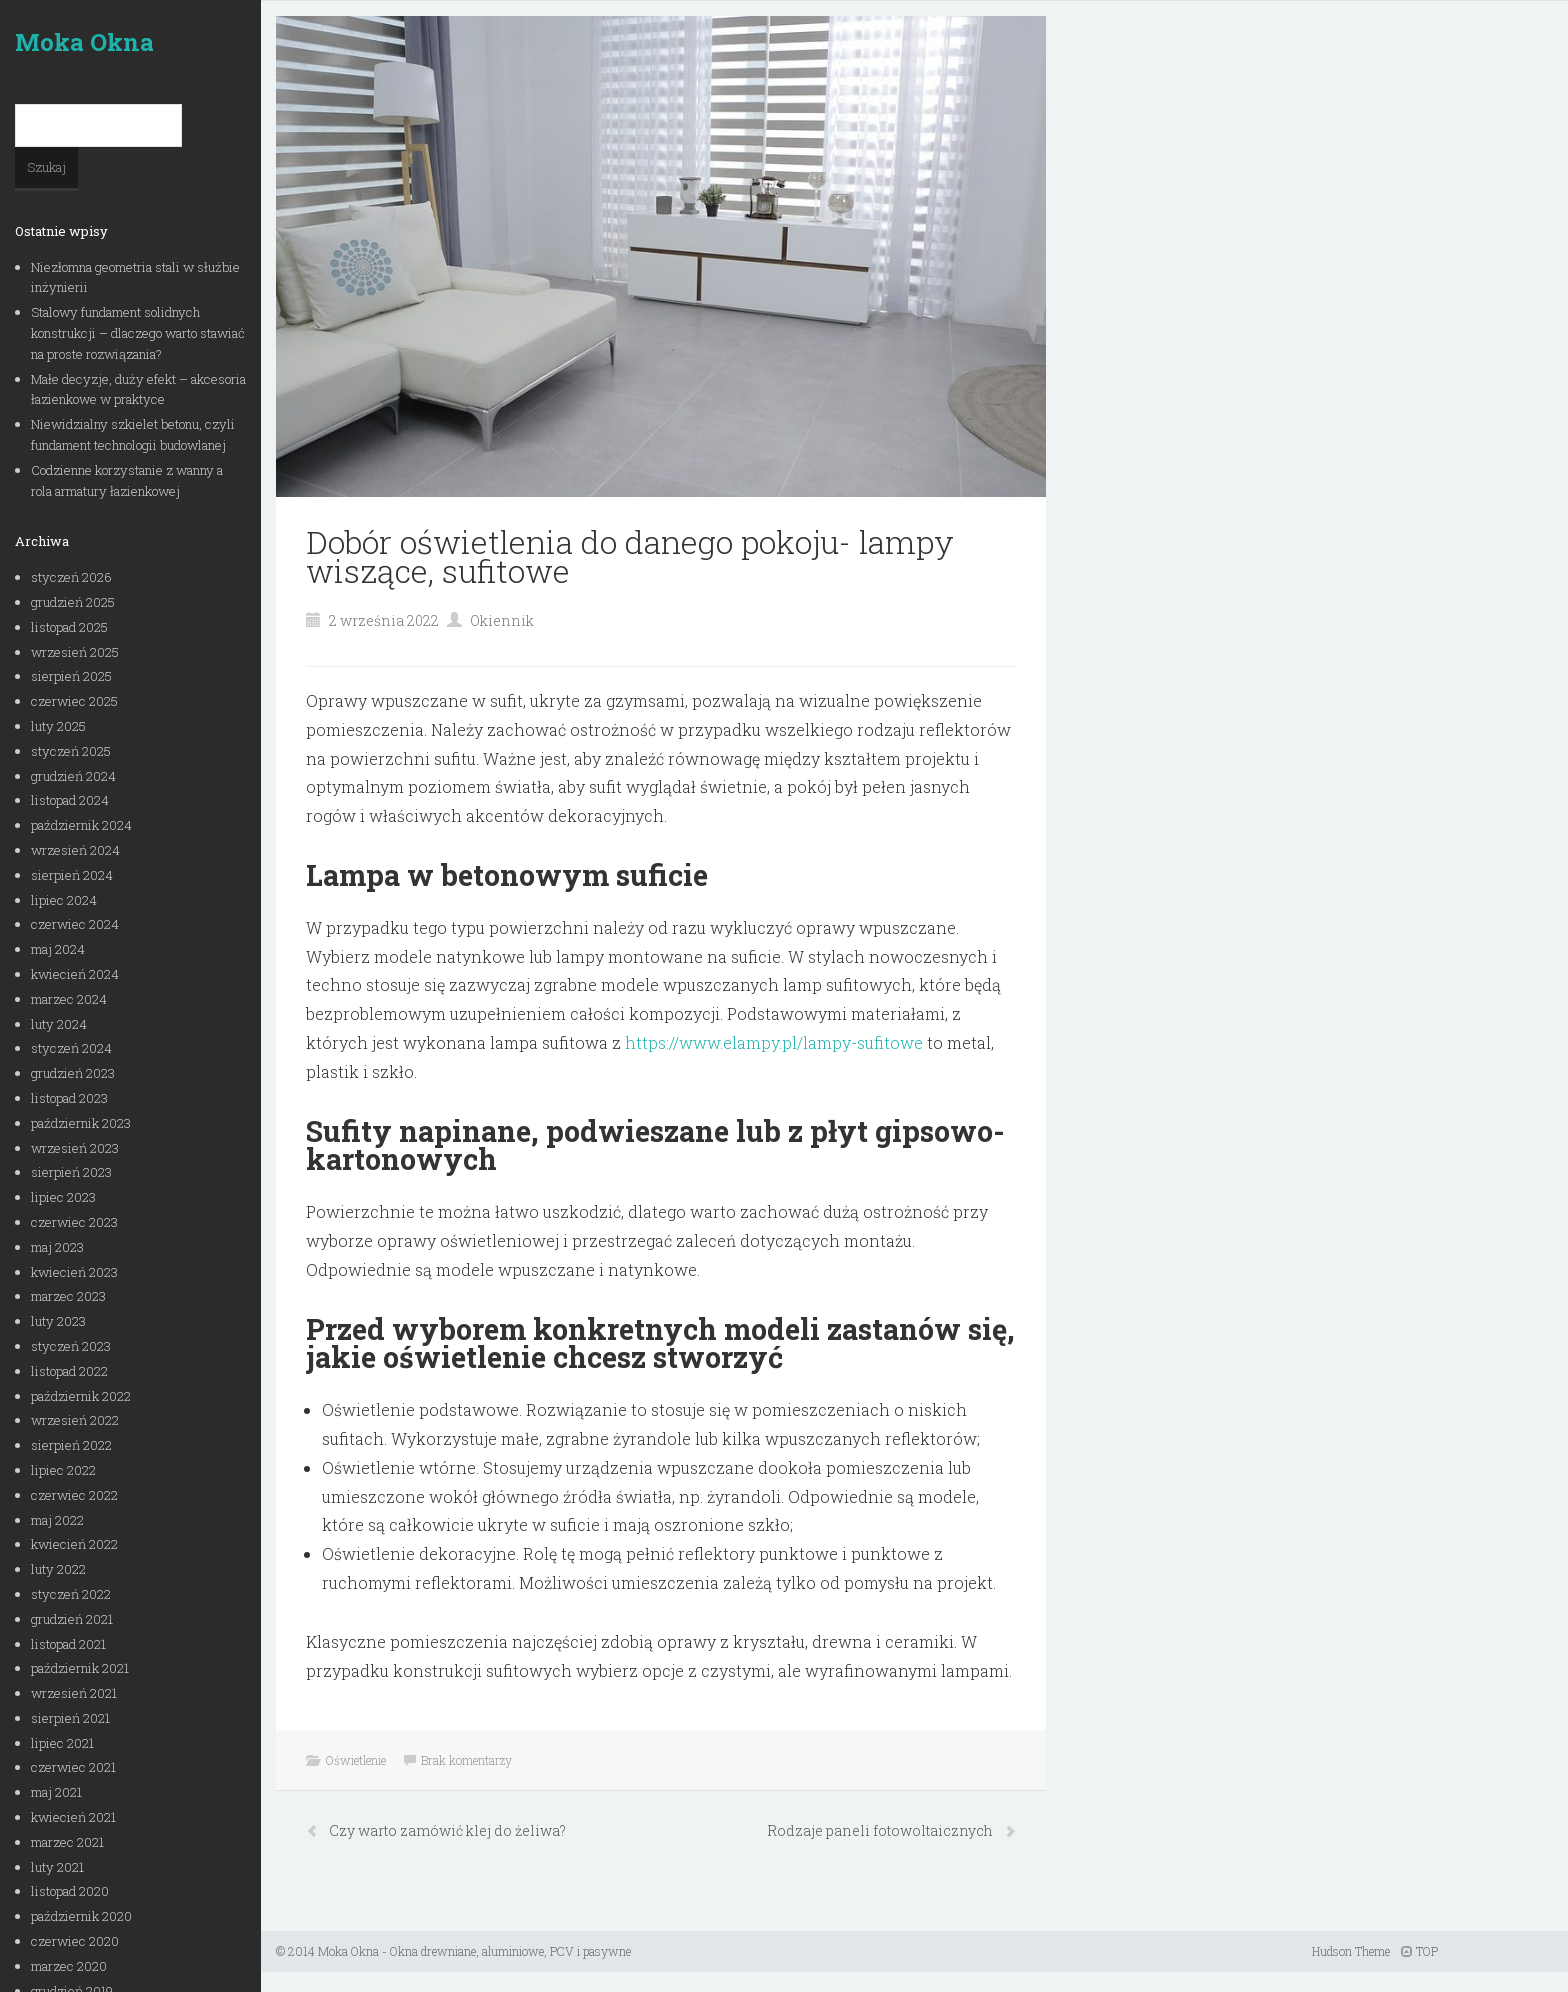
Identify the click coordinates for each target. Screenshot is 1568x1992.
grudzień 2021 (72, 1619)
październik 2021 (80, 1668)
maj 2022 (57, 1520)
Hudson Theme (1351, 1951)
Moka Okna (84, 42)
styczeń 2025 (71, 751)
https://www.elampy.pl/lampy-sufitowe (774, 1042)
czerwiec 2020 (75, 1941)
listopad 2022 (69, 1371)
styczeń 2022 (71, 1594)
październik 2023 (81, 1123)
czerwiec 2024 (75, 924)
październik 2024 (81, 825)
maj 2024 (58, 949)
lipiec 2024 (64, 900)
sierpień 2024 (72, 875)
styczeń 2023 (71, 1346)
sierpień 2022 (71, 1445)
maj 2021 (56, 1792)
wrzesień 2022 (75, 1420)
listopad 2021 (68, 1644)
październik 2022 (81, 1396)
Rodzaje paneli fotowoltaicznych (881, 1830)
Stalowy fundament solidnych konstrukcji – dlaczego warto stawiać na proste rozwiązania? (138, 333)
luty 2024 (59, 1024)
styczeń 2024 (71, 1048)
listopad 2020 (70, 1891)
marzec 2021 (67, 1842)
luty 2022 (58, 1569)
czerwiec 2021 (73, 1767)
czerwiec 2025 (74, 701)
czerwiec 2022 (74, 1495)
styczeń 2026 (71, 577)
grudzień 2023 (73, 1073)
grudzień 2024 (73, 776)
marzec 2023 (68, 1296)
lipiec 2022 (63, 1470)
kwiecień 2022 (74, 1544)
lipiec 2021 (62, 1743)
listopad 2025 (69, 627)
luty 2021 (57, 1867)
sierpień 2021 (70, 1718)
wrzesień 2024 (75, 850)
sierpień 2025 (71, 676)
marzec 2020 (69, 1966)
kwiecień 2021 (73, 1817)
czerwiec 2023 (74, 1222)
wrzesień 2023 (75, 1148)
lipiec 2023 (63, 1197)
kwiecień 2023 (74, 1272)
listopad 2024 (70, 800)
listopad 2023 (69, 1098)
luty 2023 (58, 1321)
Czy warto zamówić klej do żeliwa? (447, 1830)
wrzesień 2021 (74, 1693)
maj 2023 (57, 1247)
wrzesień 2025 (75, 652)
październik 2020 (81, 1916)
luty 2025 (58, 726)
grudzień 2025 (73, 602)
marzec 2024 (69, 999)
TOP (1419, 1951)
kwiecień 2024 (75, 974)
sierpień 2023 (71, 1172)
